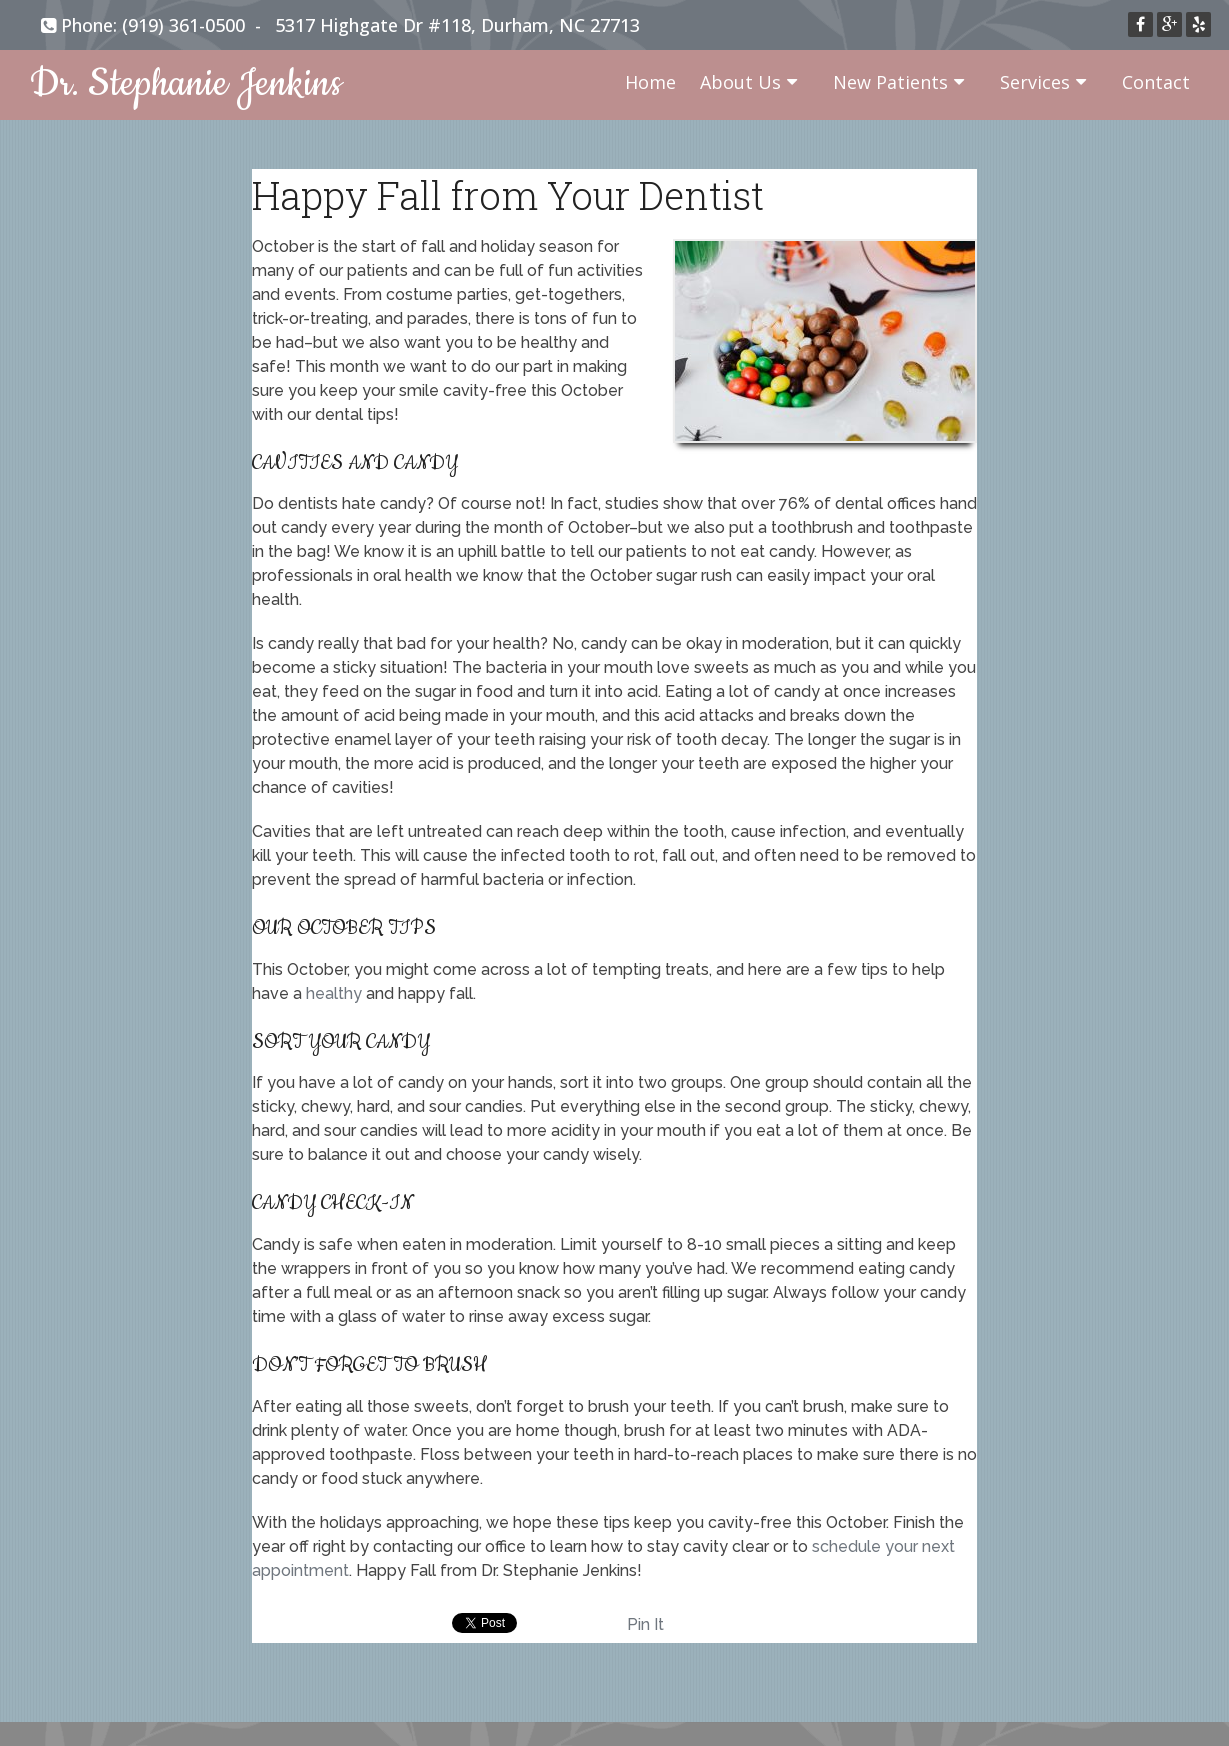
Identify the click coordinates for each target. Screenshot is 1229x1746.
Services (1035, 82)
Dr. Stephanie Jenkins (186, 84)
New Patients (890, 82)
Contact (1156, 82)
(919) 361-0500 (183, 25)
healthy (334, 993)
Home (650, 82)
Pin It (645, 1624)
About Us (740, 82)
